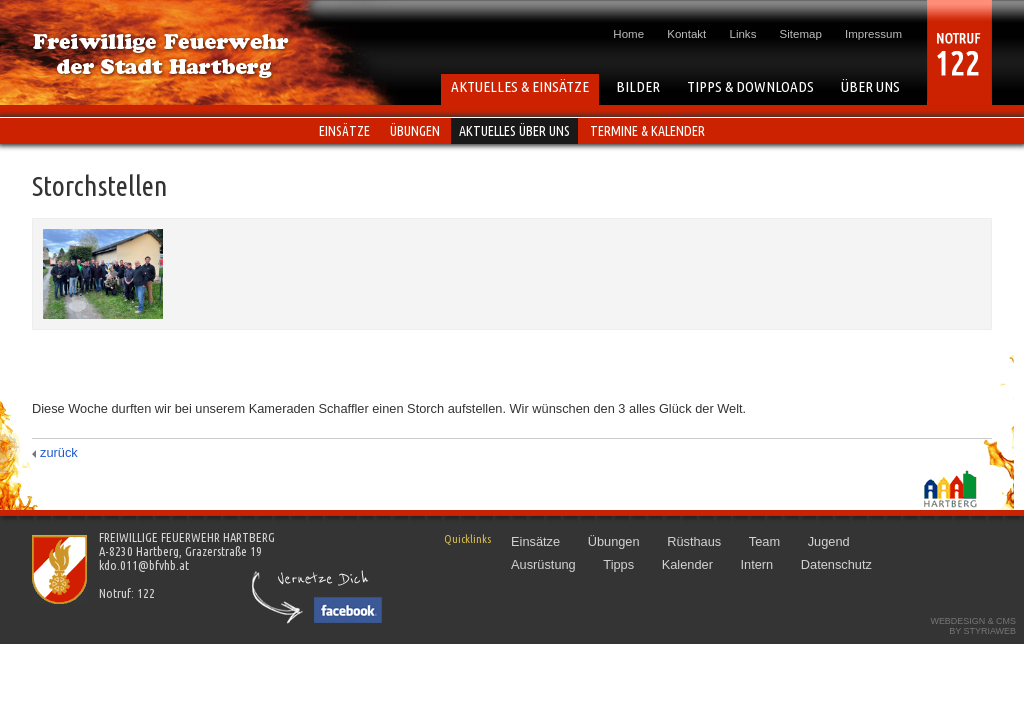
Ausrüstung (543, 564)
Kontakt (686, 34)
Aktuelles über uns (514, 131)
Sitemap (801, 34)
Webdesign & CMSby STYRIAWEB (973, 626)
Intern (756, 564)
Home (628, 34)
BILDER (638, 86)
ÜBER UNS (870, 86)
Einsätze (344, 131)
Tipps (618, 564)
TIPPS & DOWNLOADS (750, 86)
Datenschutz (836, 564)
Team (764, 541)
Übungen (415, 131)
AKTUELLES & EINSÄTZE (520, 86)
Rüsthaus (694, 541)
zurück (59, 452)
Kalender (687, 564)
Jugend (829, 541)
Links (743, 34)
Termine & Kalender (647, 131)
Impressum (873, 34)
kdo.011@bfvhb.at (144, 565)
